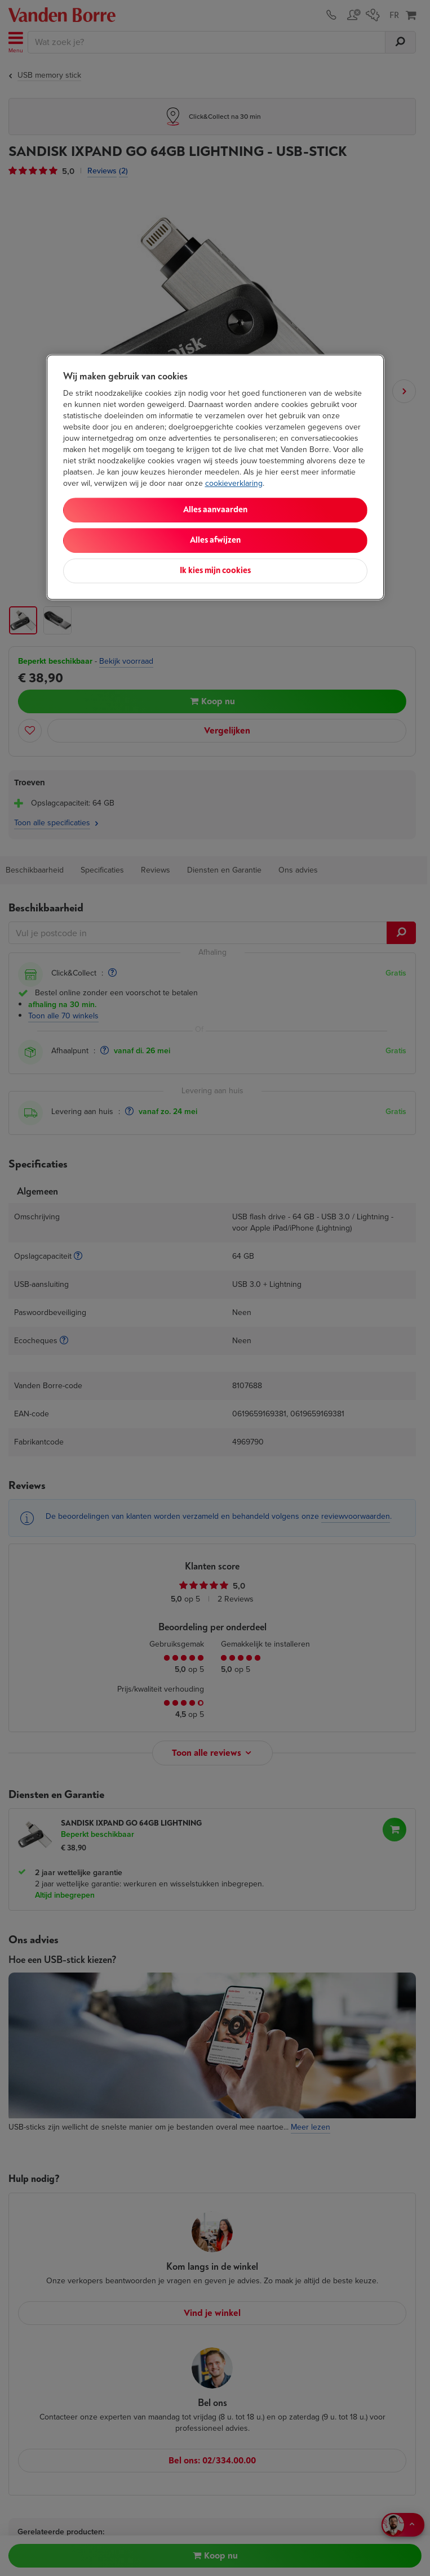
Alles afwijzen (215, 540)
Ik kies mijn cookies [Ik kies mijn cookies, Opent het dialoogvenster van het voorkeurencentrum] (215, 571)
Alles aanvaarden (215, 510)
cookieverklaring (234, 484)
